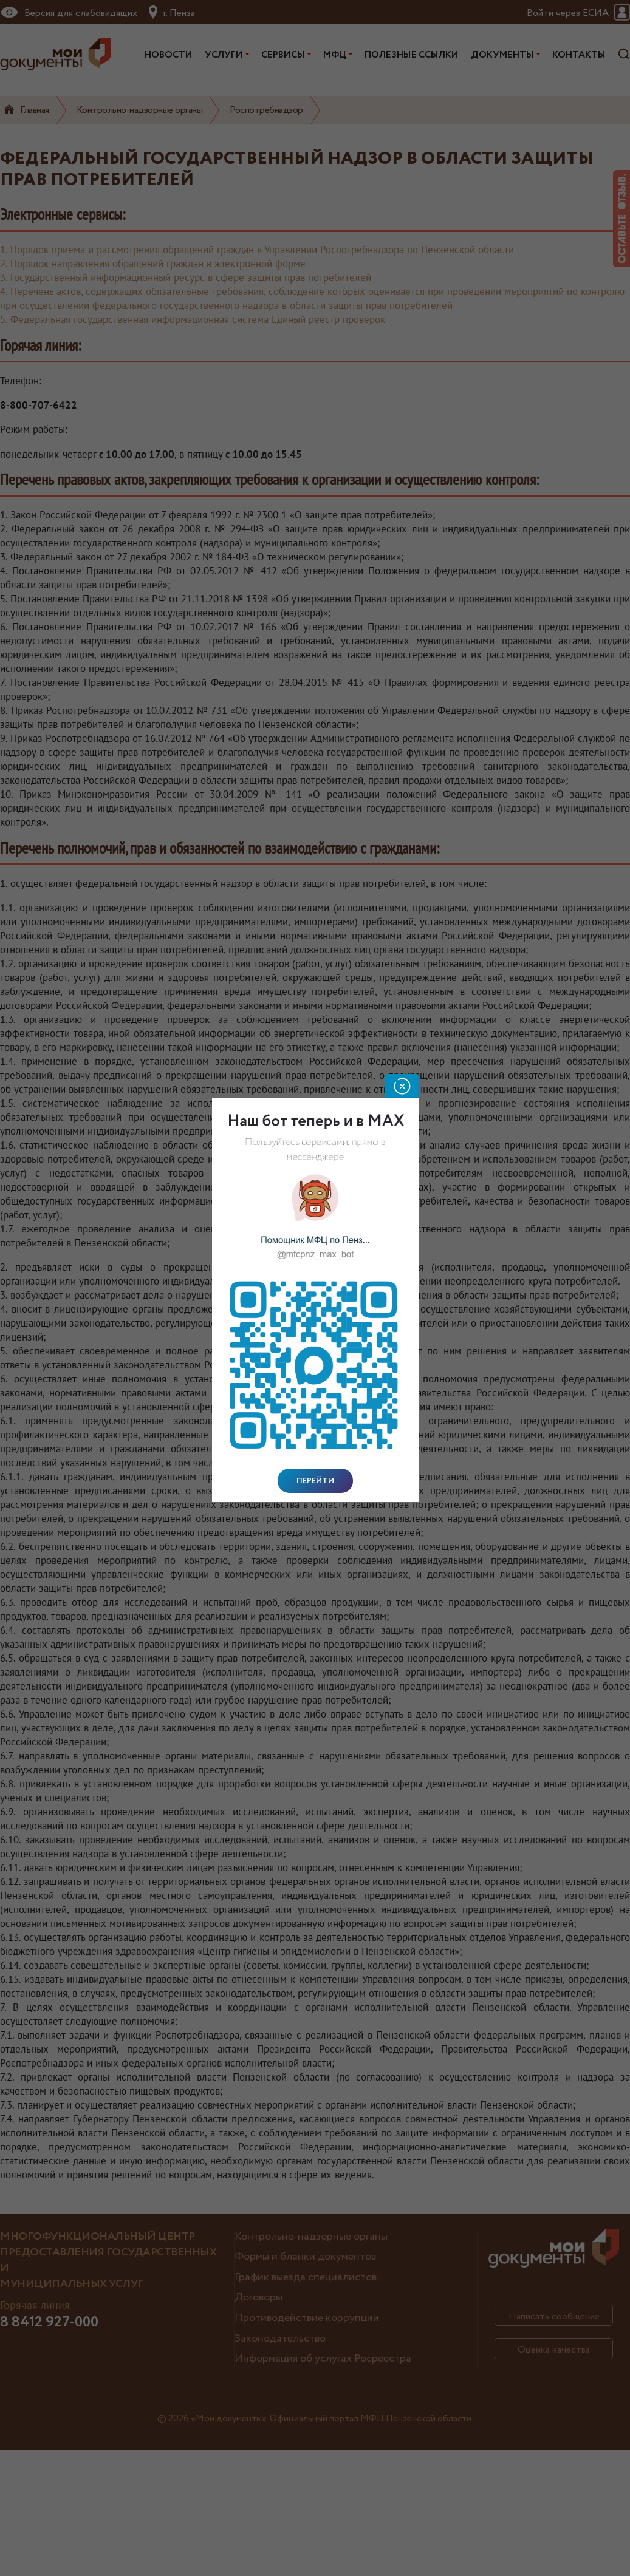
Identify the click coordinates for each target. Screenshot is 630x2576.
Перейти (315, 1481)
